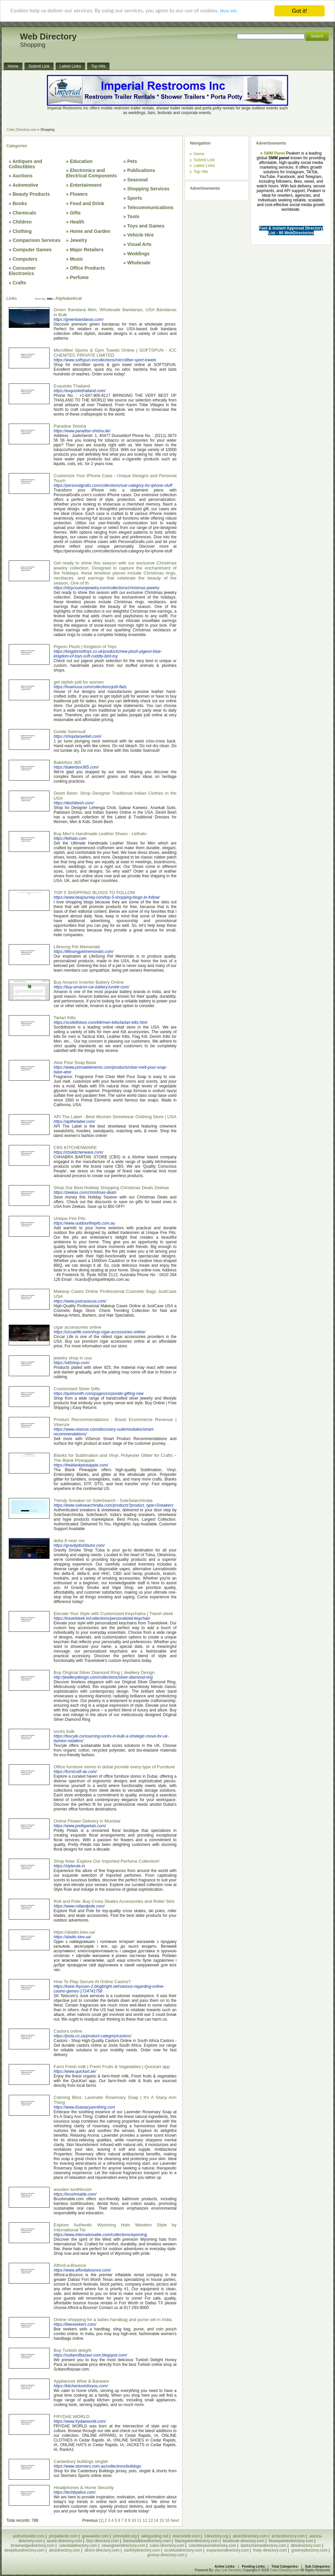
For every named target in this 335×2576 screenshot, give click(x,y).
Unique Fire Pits (69, 1218)
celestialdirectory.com (78, 2545)
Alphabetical (68, 298)
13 (150, 2520)
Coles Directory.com (22, 129)
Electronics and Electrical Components (91, 173)
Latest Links (204, 165)
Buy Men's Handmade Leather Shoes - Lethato (100, 833)
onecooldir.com (186, 2536)
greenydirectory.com (309, 2550)
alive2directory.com (250, 2536)
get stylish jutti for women (79, 682)
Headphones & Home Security (84, 2487)
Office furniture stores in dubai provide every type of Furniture (114, 1766)
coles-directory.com (167, 2545)
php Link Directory (228, 2570)
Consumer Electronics (22, 270)
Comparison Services (37, 240)
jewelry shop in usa (72, 1357)
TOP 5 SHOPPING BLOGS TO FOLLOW (94, 892)
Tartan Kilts (65, 1017)
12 (145, 2520)
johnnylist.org (125, 2536)
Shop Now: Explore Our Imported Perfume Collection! (106, 1861)
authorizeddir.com (29, 2536)
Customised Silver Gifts (77, 1388)
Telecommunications (150, 207)
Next (175, 2520)
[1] (101, 2520)
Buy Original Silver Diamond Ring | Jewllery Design (104, 1672)
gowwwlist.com (95, 2536)
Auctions (22, 175)
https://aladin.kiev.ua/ (74, 1932)
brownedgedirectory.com (33, 2545)
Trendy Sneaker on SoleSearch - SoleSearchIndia (103, 1500)
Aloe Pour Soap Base (75, 1062)
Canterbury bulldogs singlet (81, 2461)
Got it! (299, 11)
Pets (132, 161)
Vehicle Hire (140, 235)
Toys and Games (145, 226)
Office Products (87, 268)
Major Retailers (87, 249)
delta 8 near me (69, 1540)
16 (167, 2520)
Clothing (22, 231)
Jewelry (78, 240)
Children (22, 222)
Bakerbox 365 (67, 762)
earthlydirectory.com (142, 2550)
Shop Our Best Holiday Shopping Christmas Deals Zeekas (111, 1187)
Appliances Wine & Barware (81, 2381)
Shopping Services (148, 188)
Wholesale (138, 262)
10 (133, 2520)
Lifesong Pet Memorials (77, 946)
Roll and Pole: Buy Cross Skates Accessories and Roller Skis (114, 1901)
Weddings (138, 253)
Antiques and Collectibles (25, 164)
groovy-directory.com (166, 2555)
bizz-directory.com (102, 2541)
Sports (134, 198)
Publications (141, 170)
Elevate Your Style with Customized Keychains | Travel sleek (113, 1613)
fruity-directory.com (270, 2550)
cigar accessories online (77, 1327)
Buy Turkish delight (72, 2350)
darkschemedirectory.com (263, 2545)
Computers (25, 259)
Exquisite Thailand (72, 385)
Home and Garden (90, 231)
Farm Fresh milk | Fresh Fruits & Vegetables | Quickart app (112, 2066)
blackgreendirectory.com (196, 2541)
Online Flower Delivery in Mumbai (87, 1821)
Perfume (79, 277)
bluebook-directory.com (243, 2541)
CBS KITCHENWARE (75, 1147)
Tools (133, 216)
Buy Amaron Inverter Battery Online (89, 982)
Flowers (79, 194)
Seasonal (137, 179)
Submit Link (204, 160)
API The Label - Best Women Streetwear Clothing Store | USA (115, 1116)
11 (139, 2520)
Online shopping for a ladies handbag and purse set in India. (113, 2319)
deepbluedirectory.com (24, 2550)
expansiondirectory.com (228, 2550)
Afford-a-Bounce (70, 2265)
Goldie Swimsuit (70, 731)
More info (229, 11)
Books (20, 203)
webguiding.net (154, 2536)
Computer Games (32, 249)
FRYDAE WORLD (71, 2416)
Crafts (19, 282)
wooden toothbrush (72, 2189)
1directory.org (216, 2536)
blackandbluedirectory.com (147, 2541)
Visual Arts (139, 244)
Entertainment (86, 185)
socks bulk (64, 1731)
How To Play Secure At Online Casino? (92, 1981)
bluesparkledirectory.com (291, 2541)
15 (161, 2520)
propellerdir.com (63, 2536)
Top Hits (201, 171)
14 (156, 2520)
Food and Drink (87, 203)
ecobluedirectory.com (183, 2550)
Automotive (25, 185)
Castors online (68, 2031)
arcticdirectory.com (288, 2536)
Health (77, 222)
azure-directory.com (64, 2541)
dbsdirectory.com (306, 2545)
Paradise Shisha (70, 426)
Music (76, 259)
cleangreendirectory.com (123, 2545)
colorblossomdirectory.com (212, 2545)
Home (199, 154)
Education (81, 161)
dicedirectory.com (64, 2550)
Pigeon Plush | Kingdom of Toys (85, 646)
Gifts (75, 212)
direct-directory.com (101, 2550)
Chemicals (24, 212)
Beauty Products (31, 194)
